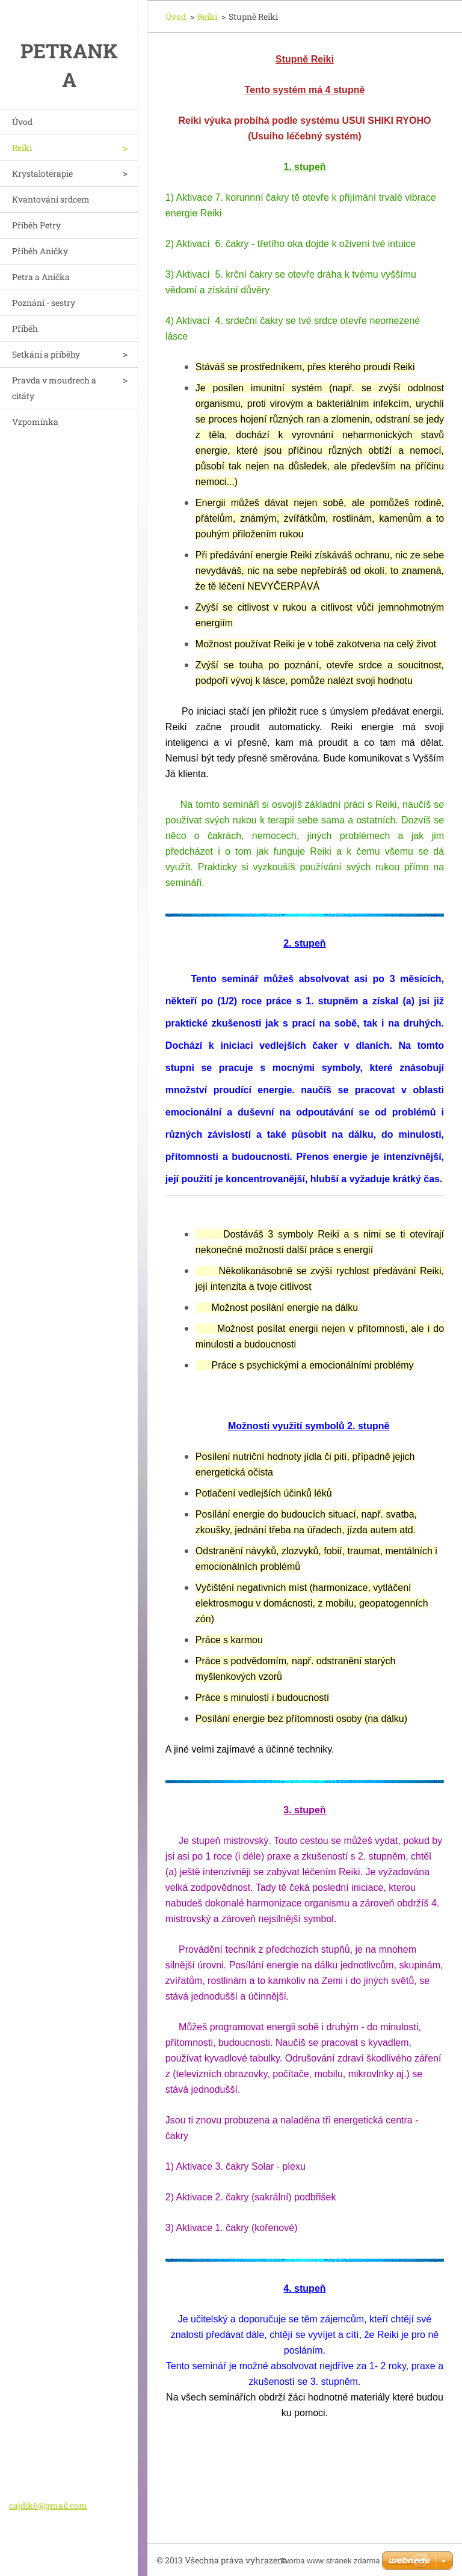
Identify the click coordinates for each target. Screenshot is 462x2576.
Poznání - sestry (43, 302)
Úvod (22, 121)
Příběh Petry (36, 225)
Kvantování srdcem (51, 199)
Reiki (22, 147)
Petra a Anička (41, 276)
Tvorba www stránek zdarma (330, 2560)
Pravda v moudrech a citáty (54, 387)
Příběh (25, 328)
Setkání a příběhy (46, 354)
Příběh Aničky (40, 251)
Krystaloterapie (42, 173)
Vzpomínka (35, 421)
